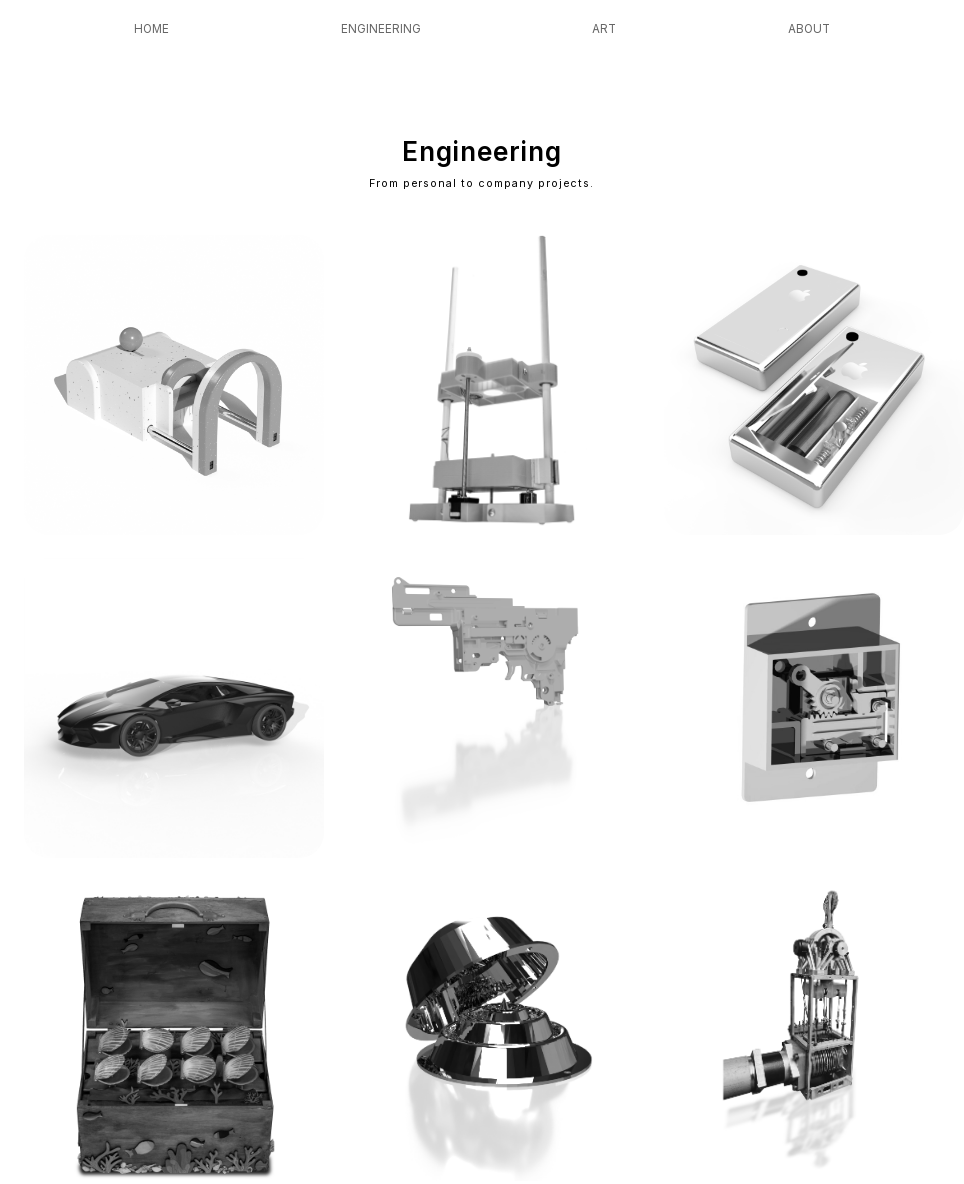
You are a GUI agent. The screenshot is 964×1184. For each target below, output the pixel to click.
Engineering (381, 29)
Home (151, 29)
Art (604, 29)
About (809, 29)
